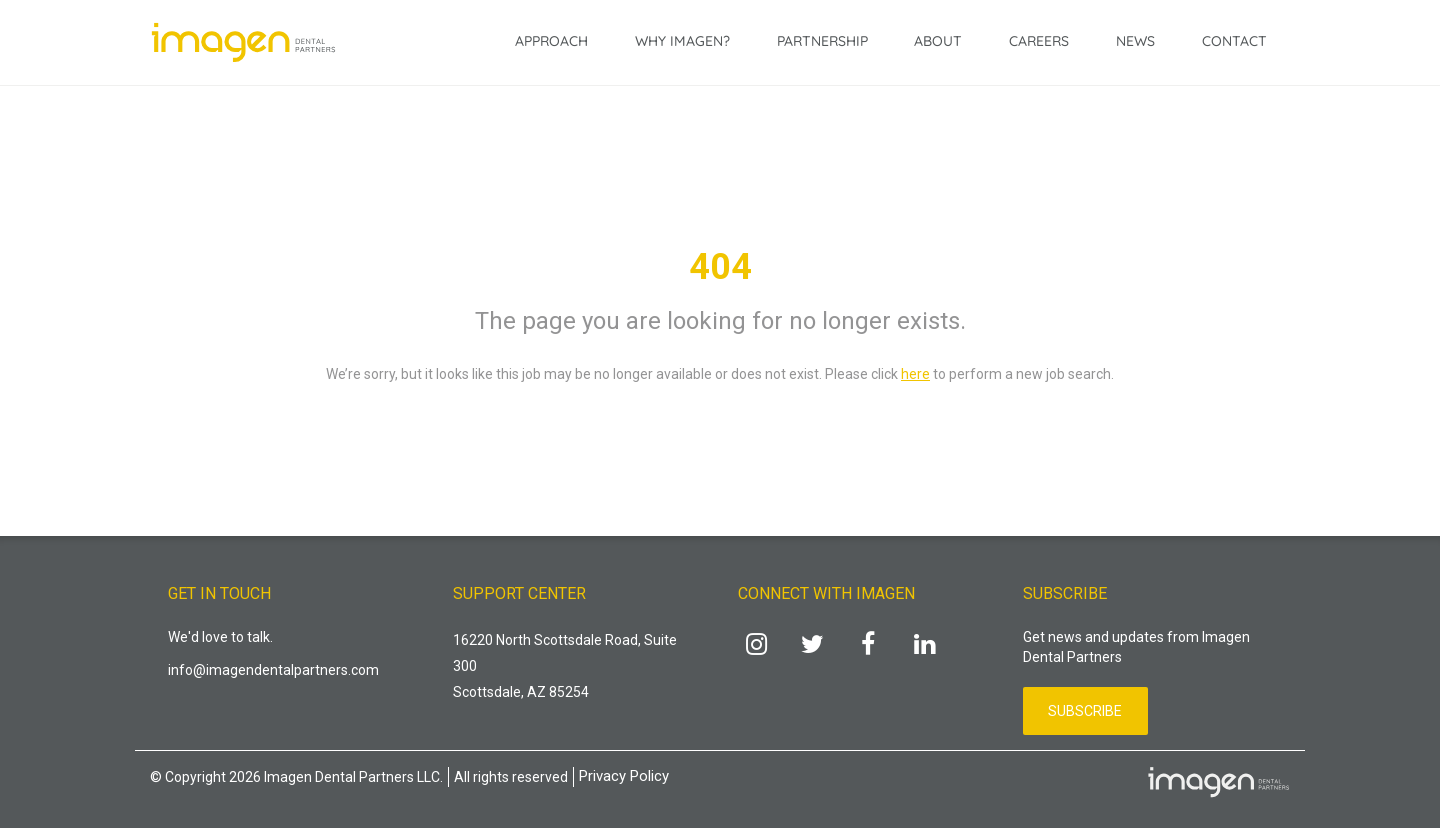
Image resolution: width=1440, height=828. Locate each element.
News (1135, 41)
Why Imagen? (682, 41)
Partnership (822, 41)
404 (720, 267)
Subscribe (1085, 711)
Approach (551, 41)
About (938, 41)
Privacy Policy (624, 776)
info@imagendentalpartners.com (273, 670)
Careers (1039, 41)
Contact (1234, 41)
